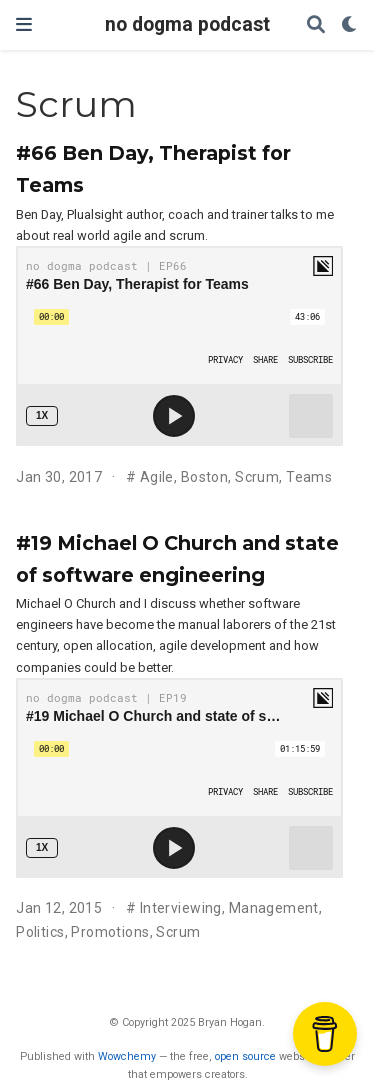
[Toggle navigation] (24, 24)
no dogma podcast (187, 24)
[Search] (316, 25)
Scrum (257, 477)
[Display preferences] (350, 25)
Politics (40, 932)
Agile (157, 477)
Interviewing (181, 908)
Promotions (110, 932)
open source (245, 1056)
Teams (309, 477)
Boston (205, 477)
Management (274, 908)
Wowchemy (127, 1056)
